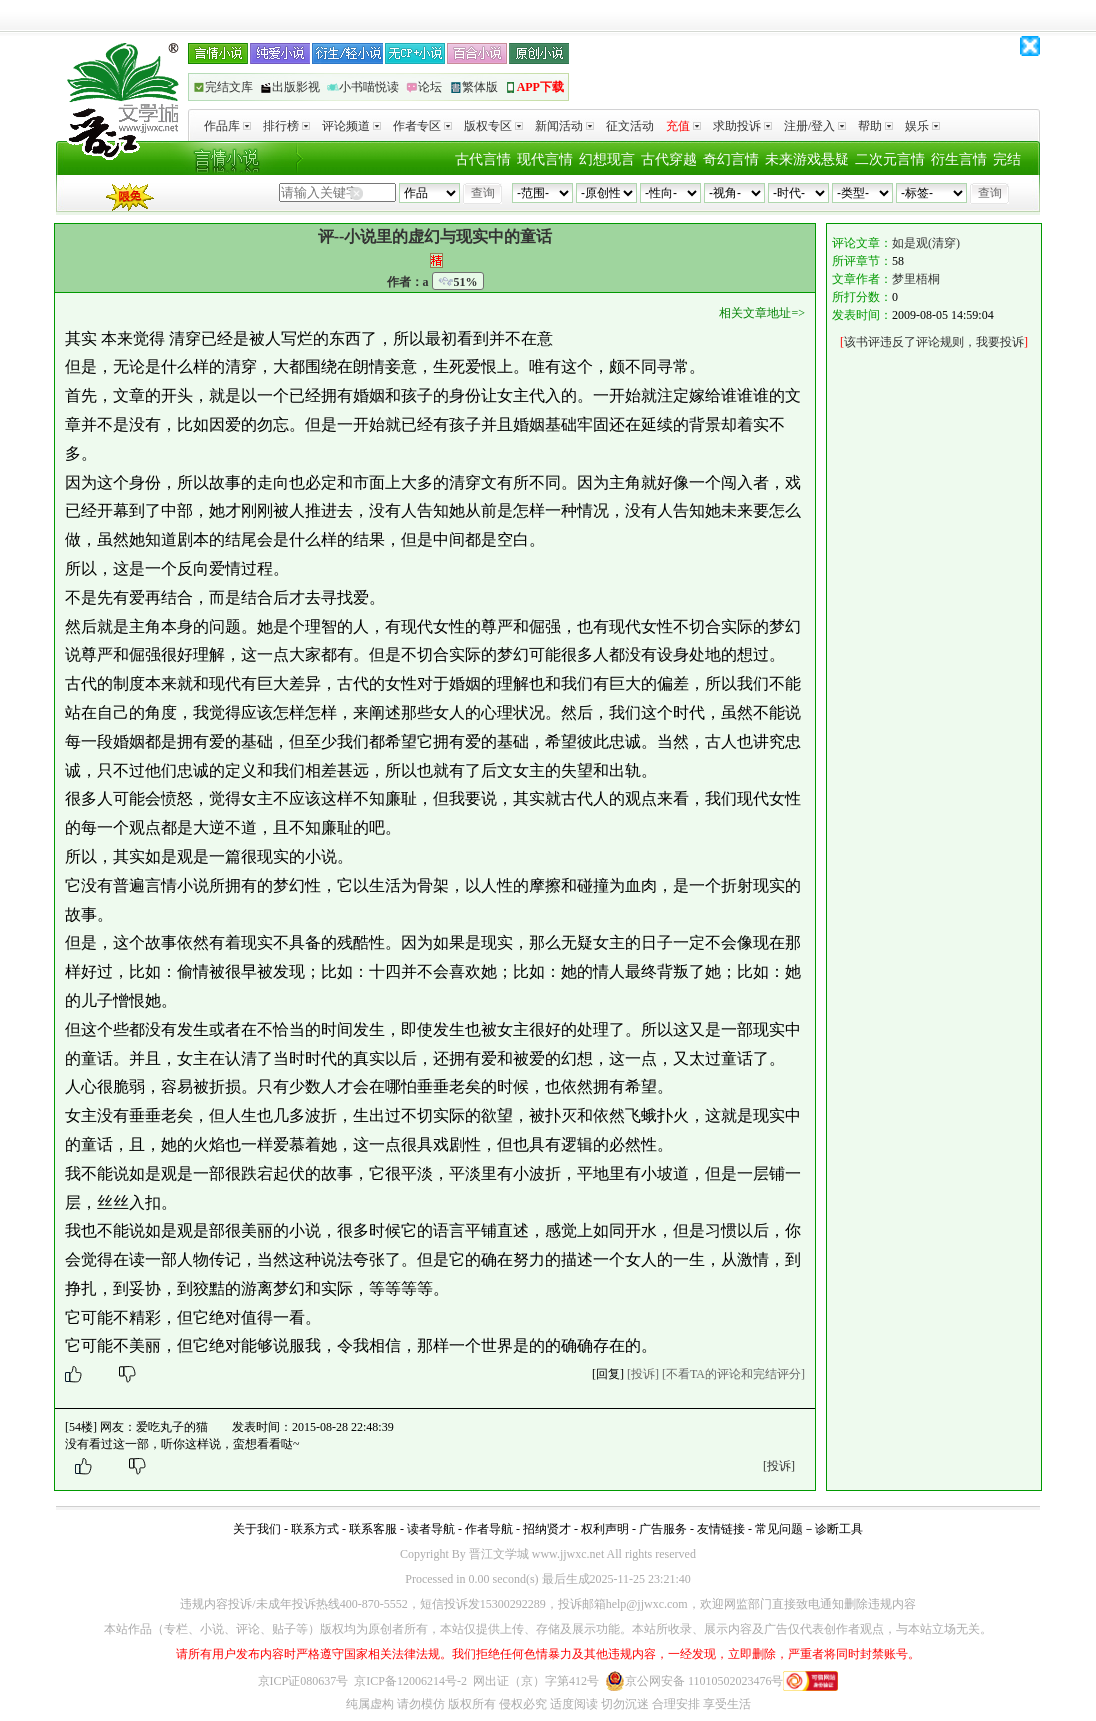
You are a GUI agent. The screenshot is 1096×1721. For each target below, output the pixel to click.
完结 (1007, 159)
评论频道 (351, 126)
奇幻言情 (731, 159)
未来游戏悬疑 (807, 159)
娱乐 (922, 126)
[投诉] (643, 1374)
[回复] (608, 1374)
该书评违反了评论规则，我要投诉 (934, 342)
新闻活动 (564, 126)
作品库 (227, 126)
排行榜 (286, 126)
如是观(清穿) (926, 243)
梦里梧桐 (916, 279)
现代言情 (545, 159)
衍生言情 (959, 159)
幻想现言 (607, 159)
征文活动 (630, 126)
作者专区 (422, 126)
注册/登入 (815, 126)
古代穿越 (669, 159)
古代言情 (483, 159)
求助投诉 (742, 126)
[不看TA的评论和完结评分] (733, 1374)
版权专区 (493, 126)
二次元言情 (890, 159)
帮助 (875, 126)
